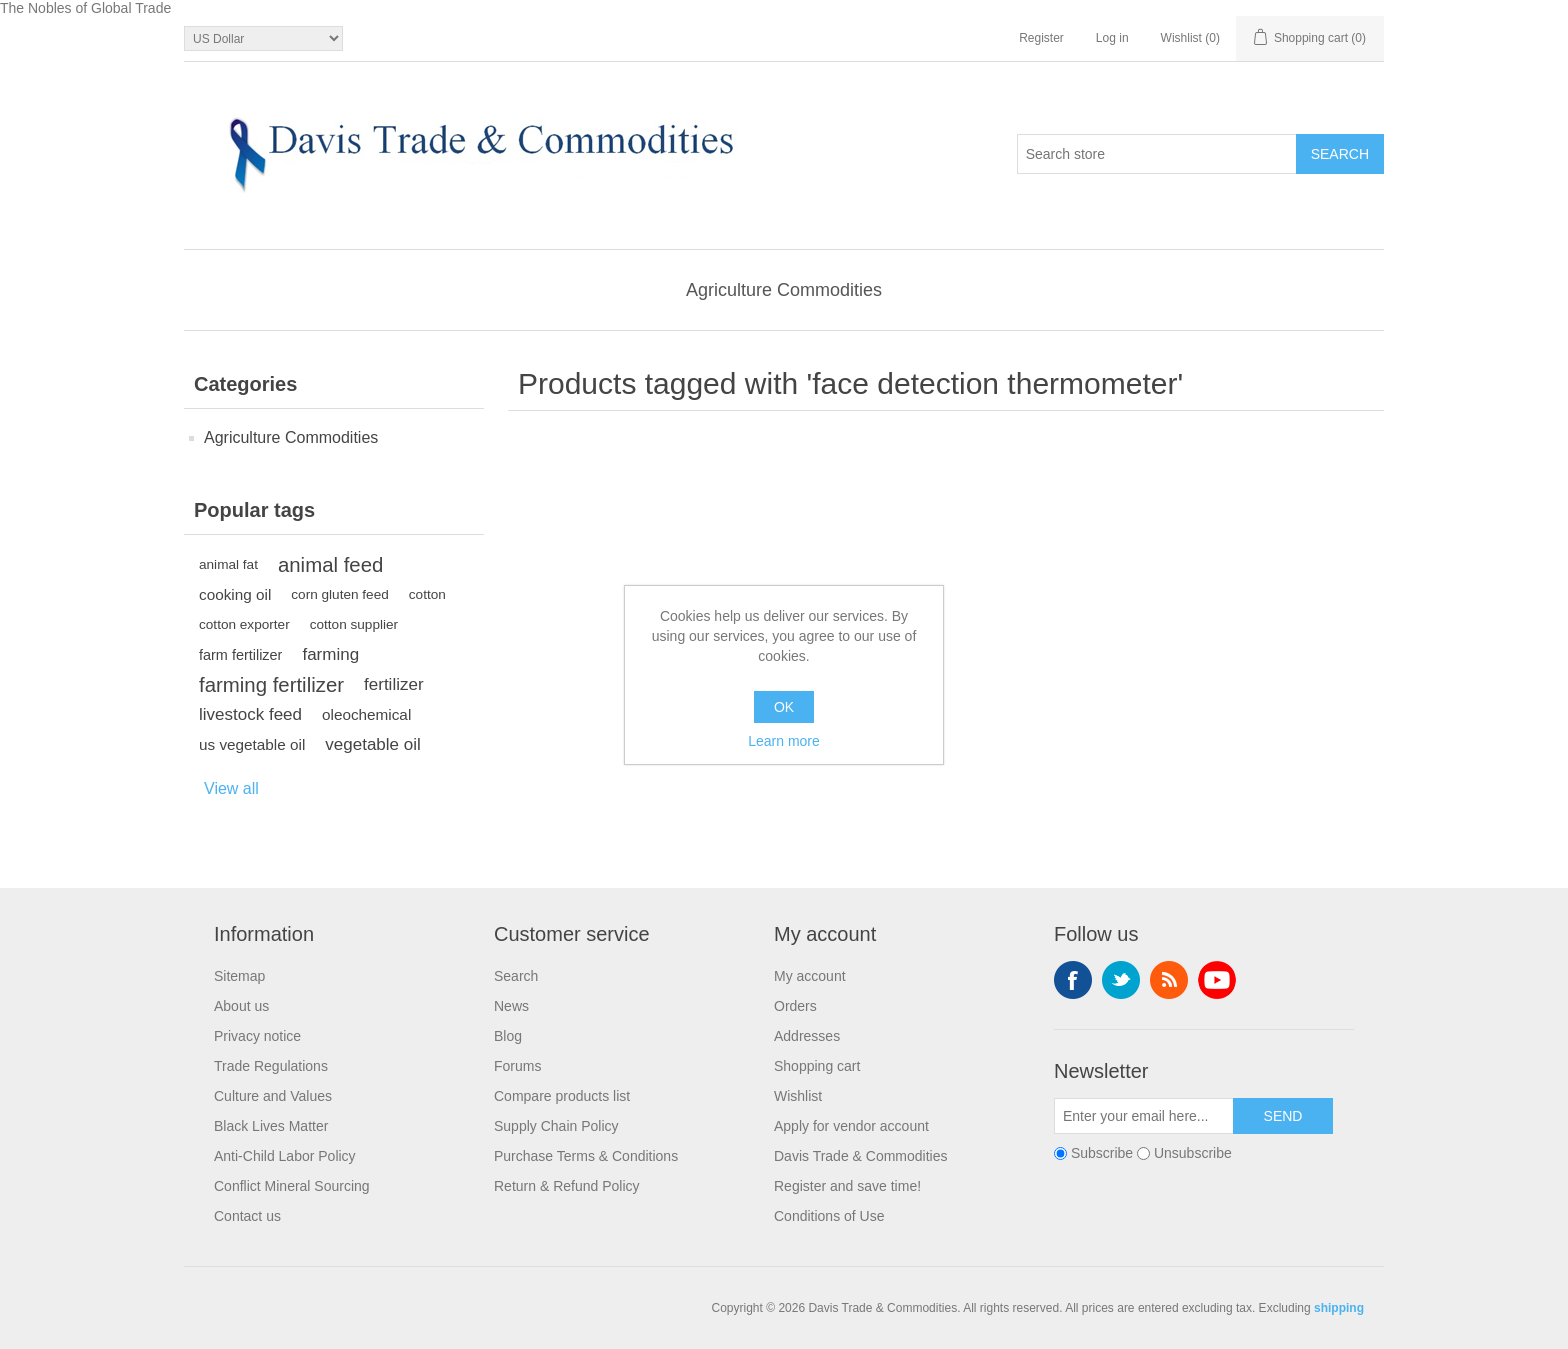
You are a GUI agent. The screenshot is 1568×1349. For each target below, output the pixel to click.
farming (330, 654)
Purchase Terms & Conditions (586, 1156)
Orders (795, 1006)
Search (516, 976)
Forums (517, 1066)
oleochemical (366, 714)
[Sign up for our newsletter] (1144, 1116)
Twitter (1121, 980)
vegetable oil (372, 744)
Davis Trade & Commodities (861, 1156)
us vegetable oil (252, 744)
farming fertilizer (271, 685)
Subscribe (1102, 1153)
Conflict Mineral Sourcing (292, 1186)
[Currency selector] (263, 38)
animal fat (228, 564)
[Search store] (1157, 154)
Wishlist (798, 1096)
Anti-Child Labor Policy (285, 1156)
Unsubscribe (1193, 1153)
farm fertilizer (240, 655)
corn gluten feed (340, 594)
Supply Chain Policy (556, 1126)
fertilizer (394, 684)
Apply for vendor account (851, 1126)
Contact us (247, 1216)
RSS (1169, 980)
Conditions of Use (829, 1216)
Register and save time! (847, 1186)
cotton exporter (244, 624)
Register (1041, 38)
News (511, 1006)
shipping (1339, 1308)
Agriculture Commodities (784, 290)
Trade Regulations (271, 1066)
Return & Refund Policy (567, 1186)
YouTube (1217, 980)
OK (784, 707)
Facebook (1073, 980)
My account (810, 976)
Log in (1112, 38)
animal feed (330, 565)
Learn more (784, 741)
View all (231, 788)
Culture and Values (273, 1096)
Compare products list (562, 1096)
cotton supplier (354, 624)
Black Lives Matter (271, 1126)
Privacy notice (257, 1036)
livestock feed (250, 714)
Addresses (807, 1036)
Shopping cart (817, 1066)
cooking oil (235, 594)
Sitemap (239, 976)
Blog (508, 1036)
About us (241, 1006)
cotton (427, 594)
